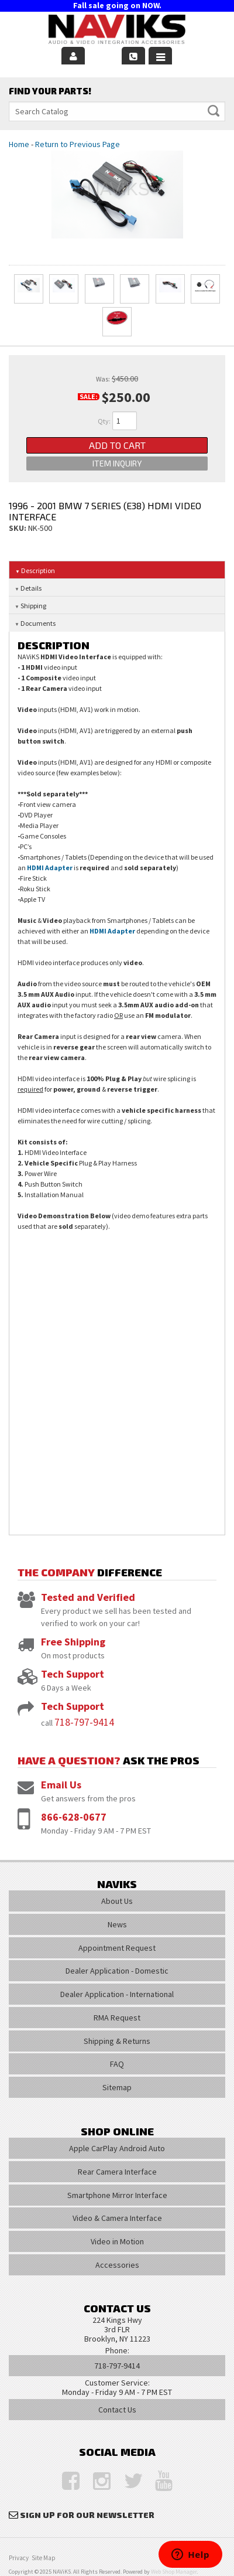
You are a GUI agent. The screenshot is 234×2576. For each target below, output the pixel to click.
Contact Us (117, 2409)
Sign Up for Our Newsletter (87, 2515)
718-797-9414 (84, 1722)
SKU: (18, 528)
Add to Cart (117, 445)
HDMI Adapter (50, 867)
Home (19, 144)
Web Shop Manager (174, 2571)
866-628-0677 (73, 1817)
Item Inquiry (117, 463)
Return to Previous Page (77, 144)
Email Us (61, 1784)
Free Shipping (73, 1641)
